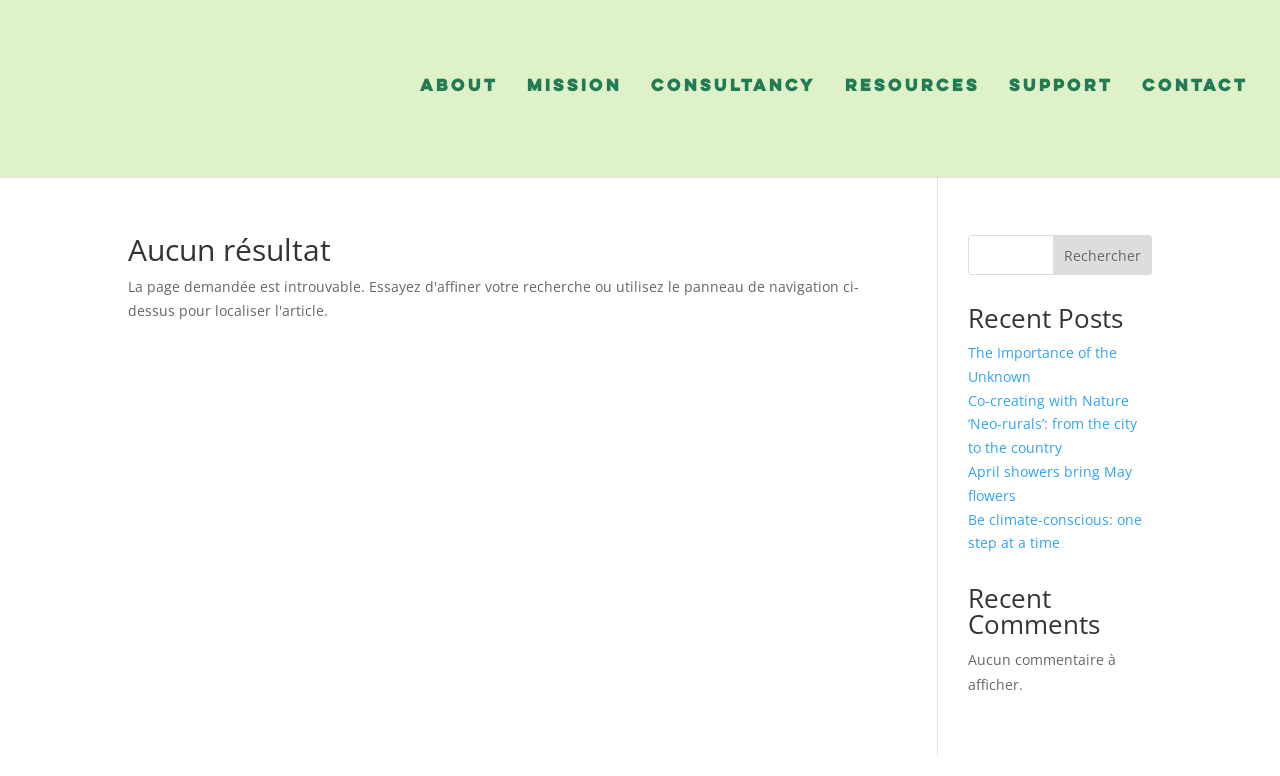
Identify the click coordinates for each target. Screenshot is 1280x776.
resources (912, 87)
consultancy (733, 87)
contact (1195, 87)
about (459, 87)
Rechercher (1102, 255)
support (1061, 87)
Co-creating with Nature (1050, 400)
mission (574, 87)
